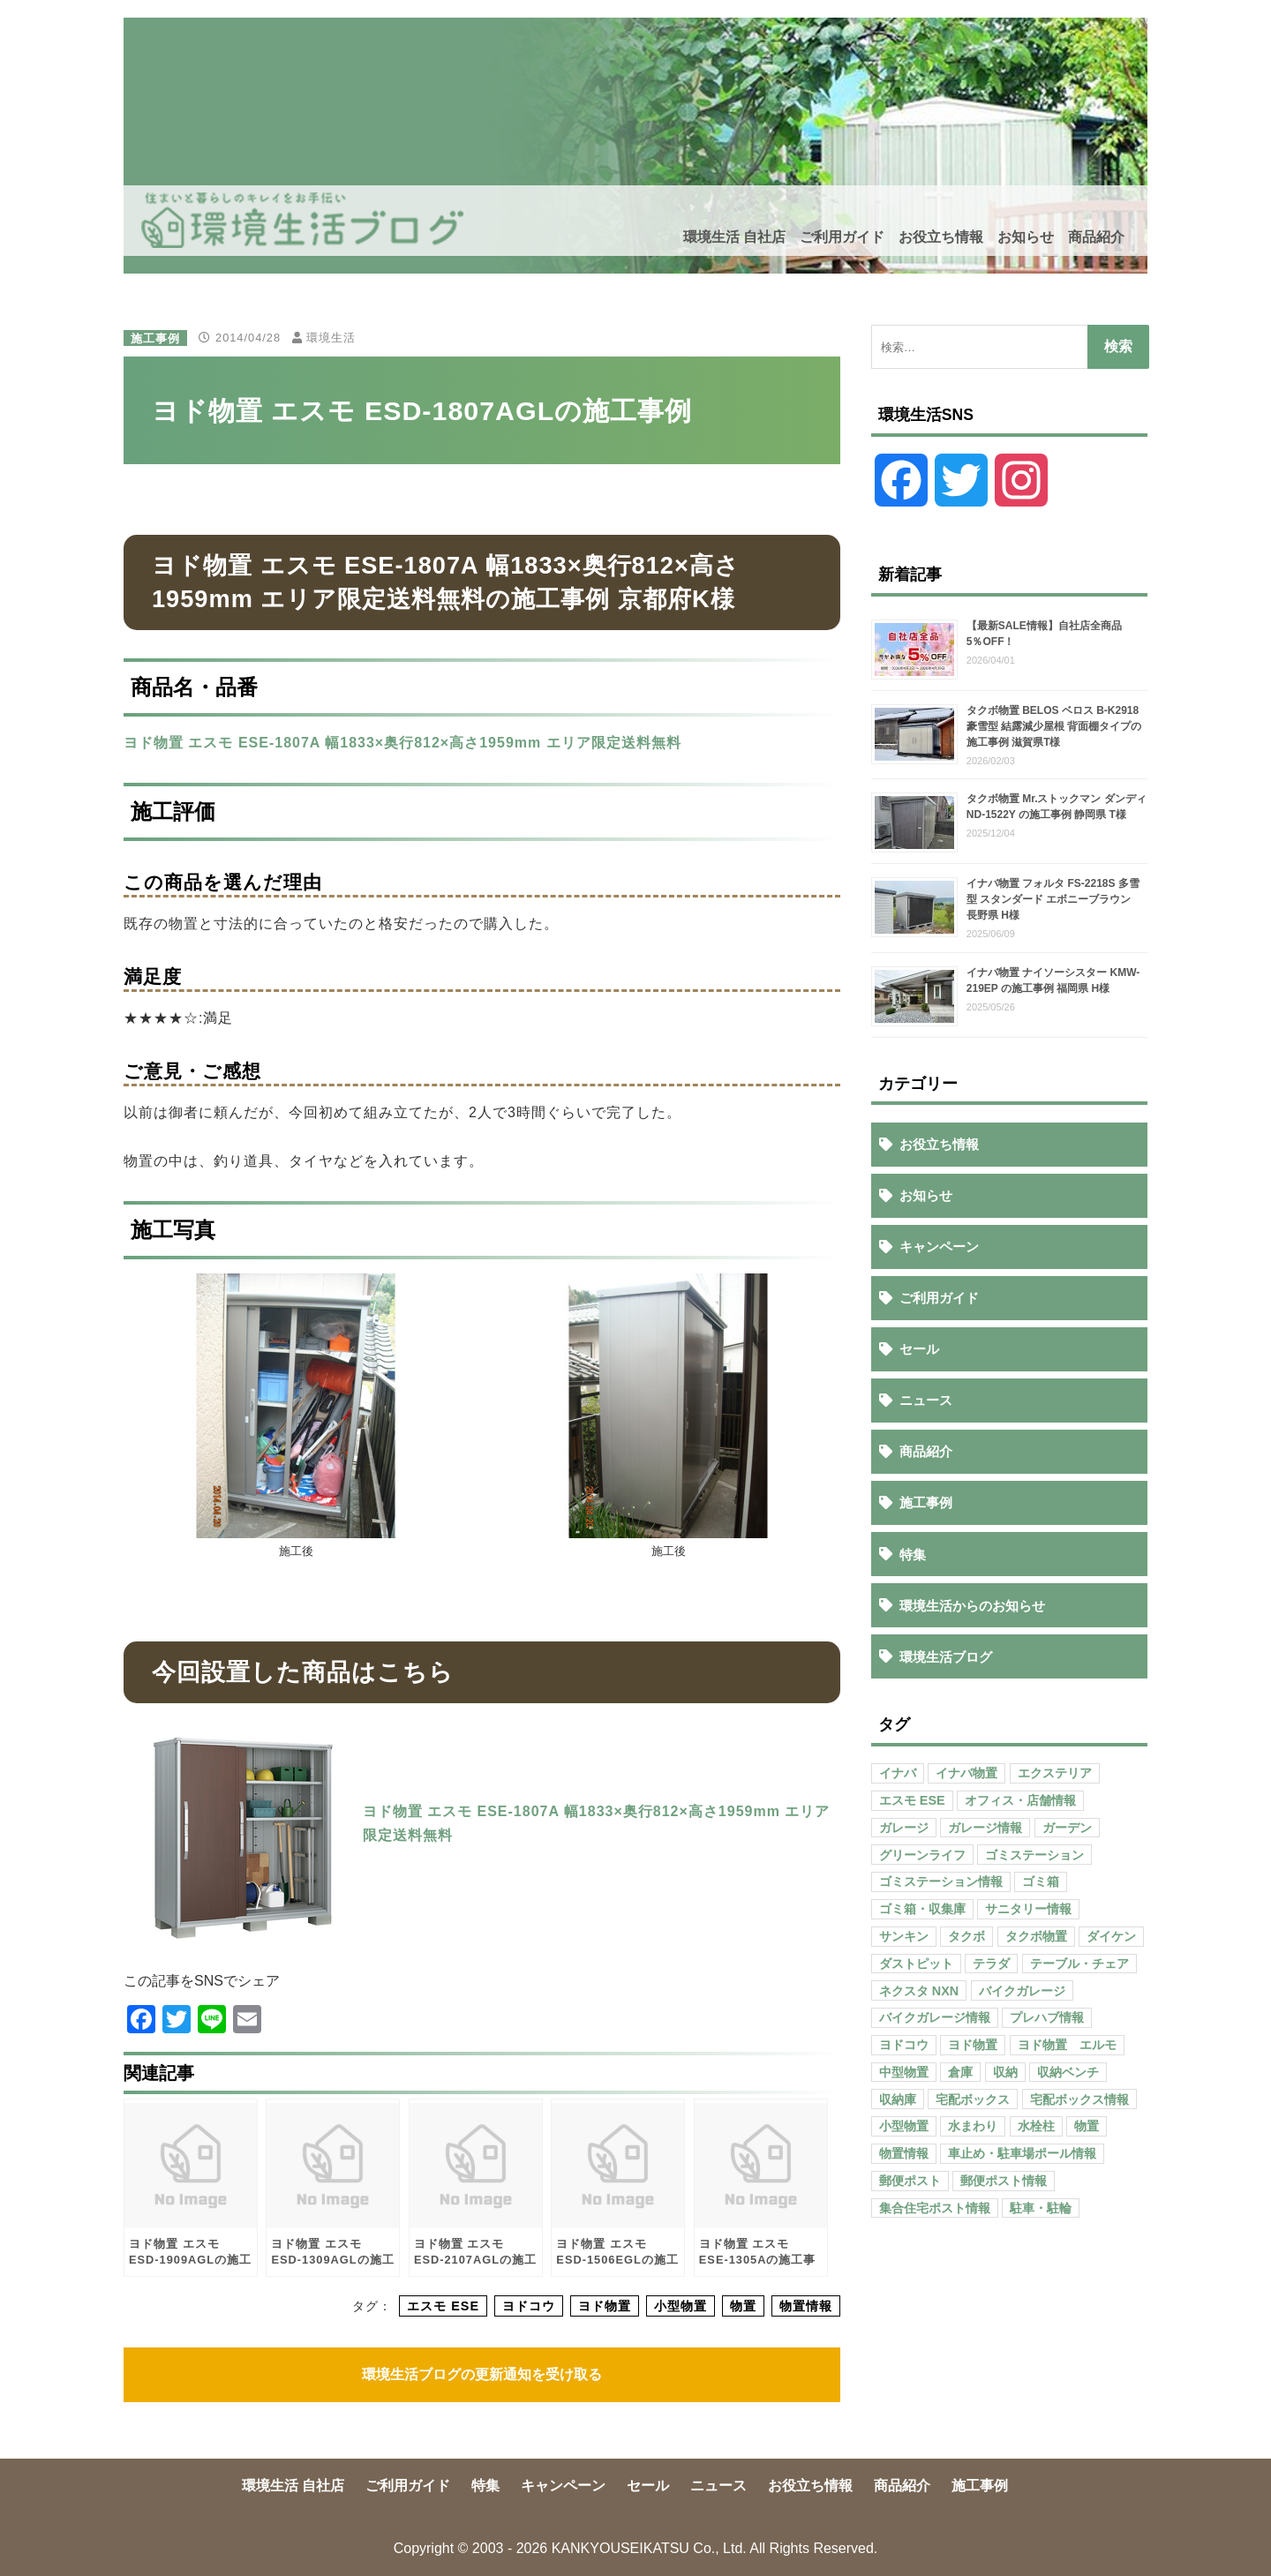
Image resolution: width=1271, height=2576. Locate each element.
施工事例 (155, 337)
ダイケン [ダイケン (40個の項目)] (1111, 1936)
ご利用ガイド (842, 236)
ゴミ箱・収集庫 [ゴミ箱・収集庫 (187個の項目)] (922, 1909)
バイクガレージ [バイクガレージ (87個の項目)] (1022, 1991)
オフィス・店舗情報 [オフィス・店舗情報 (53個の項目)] (1020, 1800)
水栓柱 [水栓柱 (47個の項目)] (1036, 2126)
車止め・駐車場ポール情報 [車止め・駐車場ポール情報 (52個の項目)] (1022, 2153)
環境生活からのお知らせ (972, 1605)
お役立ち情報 (941, 236)
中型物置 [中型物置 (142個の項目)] (904, 2072)
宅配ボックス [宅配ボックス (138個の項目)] (973, 2099)
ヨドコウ (528, 2306)
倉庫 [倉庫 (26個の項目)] (960, 2072)
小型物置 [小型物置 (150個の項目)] (904, 2126)
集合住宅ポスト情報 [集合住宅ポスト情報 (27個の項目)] (934, 2208)
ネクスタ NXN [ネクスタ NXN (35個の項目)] (919, 1991)
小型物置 (680, 2306)
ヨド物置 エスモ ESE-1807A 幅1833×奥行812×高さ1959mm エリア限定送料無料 (402, 742)
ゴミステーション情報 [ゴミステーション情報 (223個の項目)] (941, 1881)
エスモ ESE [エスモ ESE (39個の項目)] (912, 1800)
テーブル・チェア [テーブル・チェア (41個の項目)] (1079, 1963)
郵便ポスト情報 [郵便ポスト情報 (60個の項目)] (1003, 2181)
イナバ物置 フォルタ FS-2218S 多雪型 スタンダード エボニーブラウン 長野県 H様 (1054, 899)
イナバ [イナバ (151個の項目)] (897, 1773)
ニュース (925, 1400)
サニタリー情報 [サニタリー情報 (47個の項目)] (1028, 1909)
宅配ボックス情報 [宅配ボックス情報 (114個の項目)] (1079, 2099)
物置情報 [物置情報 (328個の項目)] (904, 2153)
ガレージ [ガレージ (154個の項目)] (904, 1828)
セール (919, 1348)
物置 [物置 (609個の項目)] (1086, 2126)
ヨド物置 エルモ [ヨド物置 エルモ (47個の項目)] (1067, 2045)
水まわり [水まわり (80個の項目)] (972, 2126)
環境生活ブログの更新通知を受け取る (482, 2374)
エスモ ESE (443, 2306)
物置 (743, 2306)
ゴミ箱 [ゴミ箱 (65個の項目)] (1040, 1881)
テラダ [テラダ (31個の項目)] (991, 1963)
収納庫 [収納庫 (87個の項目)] (897, 2099)
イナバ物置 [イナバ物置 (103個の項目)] (966, 1773)
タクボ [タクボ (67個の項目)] (966, 1936)
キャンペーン (939, 1246)
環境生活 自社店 (734, 236)
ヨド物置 (604, 2306)
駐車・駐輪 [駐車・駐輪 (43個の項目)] (1041, 2208)
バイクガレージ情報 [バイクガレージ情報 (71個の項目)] (934, 2017)
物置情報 (805, 2306)
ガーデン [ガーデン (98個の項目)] (1067, 1828)
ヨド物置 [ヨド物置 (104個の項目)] (972, 2045)
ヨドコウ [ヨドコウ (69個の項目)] (904, 2045)
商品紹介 (1096, 236)
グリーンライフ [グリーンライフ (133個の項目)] (922, 1855)
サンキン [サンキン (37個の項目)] (904, 1936)
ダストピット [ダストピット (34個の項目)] (916, 1963)
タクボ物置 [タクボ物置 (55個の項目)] (1036, 1936)
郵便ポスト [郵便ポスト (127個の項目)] (910, 2181)
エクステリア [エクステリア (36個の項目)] (1055, 1773)
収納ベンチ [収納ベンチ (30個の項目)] (1068, 2072)
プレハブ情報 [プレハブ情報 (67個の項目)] (1047, 2017)
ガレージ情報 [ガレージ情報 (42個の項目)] (985, 1828)
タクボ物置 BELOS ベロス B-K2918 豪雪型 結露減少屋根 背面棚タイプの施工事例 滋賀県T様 (1054, 726)
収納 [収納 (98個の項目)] (1005, 2072)
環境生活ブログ (945, 1656)
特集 (912, 1554)
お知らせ (1025, 236)
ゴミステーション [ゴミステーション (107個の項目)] (1034, 1855)
